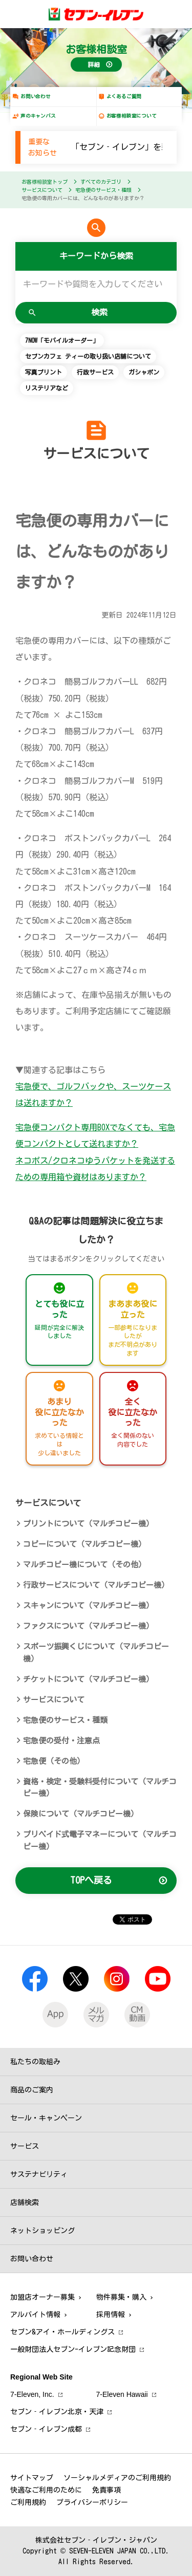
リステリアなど (46, 388)
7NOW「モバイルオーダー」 (62, 340)
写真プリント (43, 372)
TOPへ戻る (91, 1880)
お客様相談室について (131, 116)
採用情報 (110, 2314)
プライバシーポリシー (92, 2502)
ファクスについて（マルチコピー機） (88, 1626)
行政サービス (95, 372)
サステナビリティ (39, 2174)
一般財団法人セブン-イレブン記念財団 (73, 2349)
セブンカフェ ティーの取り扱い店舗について (88, 356)
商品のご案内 (31, 2089)
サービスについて (42, 189)
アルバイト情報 (35, 2314)
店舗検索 (24, 2202)
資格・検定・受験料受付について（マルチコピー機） (100, 1788)
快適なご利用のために (46, 2490)
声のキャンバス (38, 116)
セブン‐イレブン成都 (46, 2429)
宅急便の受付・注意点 (61, 1740)
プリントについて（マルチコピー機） (88, 1523)
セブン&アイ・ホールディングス (62, 2331)
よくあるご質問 (124, 96)
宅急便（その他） (53, 1761)
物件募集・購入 (121, 2297)
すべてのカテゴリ (100, 181)
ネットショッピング (42, 2230)
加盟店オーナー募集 (42, 2297)
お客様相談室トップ (45, 181)
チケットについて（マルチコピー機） (88, 1679)
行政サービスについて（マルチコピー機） (96, 1585)
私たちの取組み (35, 2061)
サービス (24, 2146)
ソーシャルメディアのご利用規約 (117, 2477)
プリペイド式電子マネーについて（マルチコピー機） (100, 1840)
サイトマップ (31, 2477)
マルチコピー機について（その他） (84, 1564)
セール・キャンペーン (46, 2118)
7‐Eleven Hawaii (122, 2394)
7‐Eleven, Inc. (32, 2394)
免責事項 (106, 2490)
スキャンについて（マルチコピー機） (88, 1605)
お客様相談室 (96, 49)
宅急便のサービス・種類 (103, 189)
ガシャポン (144, 372)
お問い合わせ (35, 96)
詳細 (94, 64)
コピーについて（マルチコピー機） (84, 1544)
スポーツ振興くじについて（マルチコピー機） (96, 1653)
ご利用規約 (28, 2502)
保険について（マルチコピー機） (80, 1814)
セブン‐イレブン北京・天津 (56, 2411)
